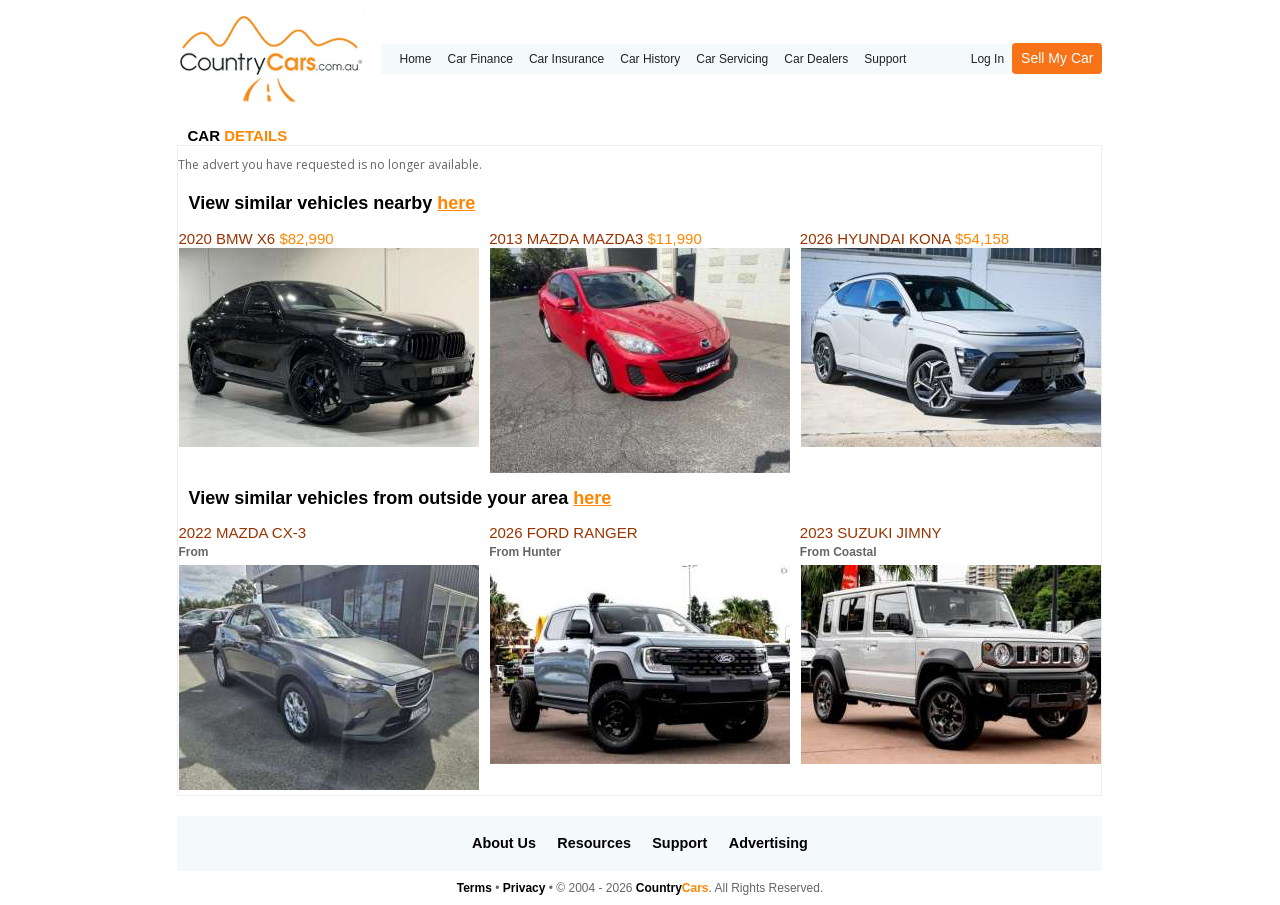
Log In (987, 59)
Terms (474, 888)
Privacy (524, 888)
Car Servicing (732, 59)
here (456, 203)
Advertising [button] (768, 843)
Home (415, 59)
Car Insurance (566, 59)
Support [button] (679, 843)
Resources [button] (594, 843)
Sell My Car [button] (1057, 58)
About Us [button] (504, 843)
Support (885, 59)
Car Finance (480, 59)
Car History (650, 59)
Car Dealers (816, 59)
